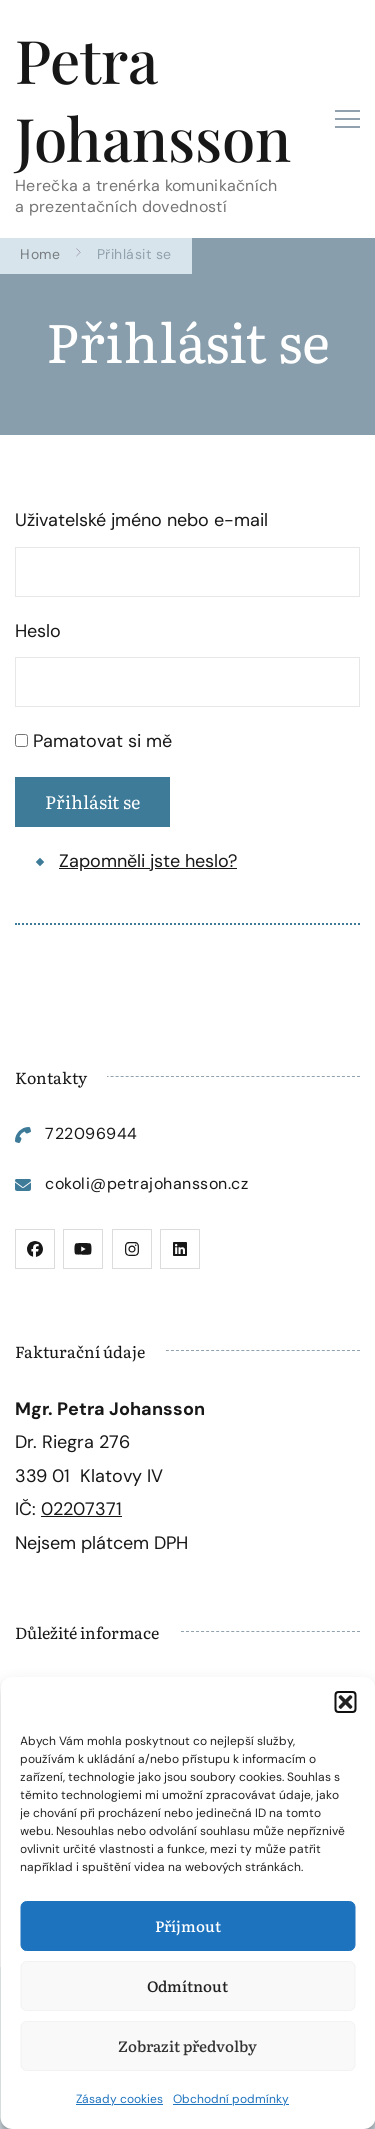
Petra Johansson (153, 98)
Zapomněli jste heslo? (148, 861)
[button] (345, 1702)
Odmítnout (187, 1985)
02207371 (81, 1509)
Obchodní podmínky (231, 2099)
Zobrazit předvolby (187, 2045)
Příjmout (188, 1925)
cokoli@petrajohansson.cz (146, 1183)
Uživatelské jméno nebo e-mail (141, 520)
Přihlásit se (92, 801)
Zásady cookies (119, 2099)
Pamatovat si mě (102, 741)
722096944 (91, 1133)
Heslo (38, 631)
